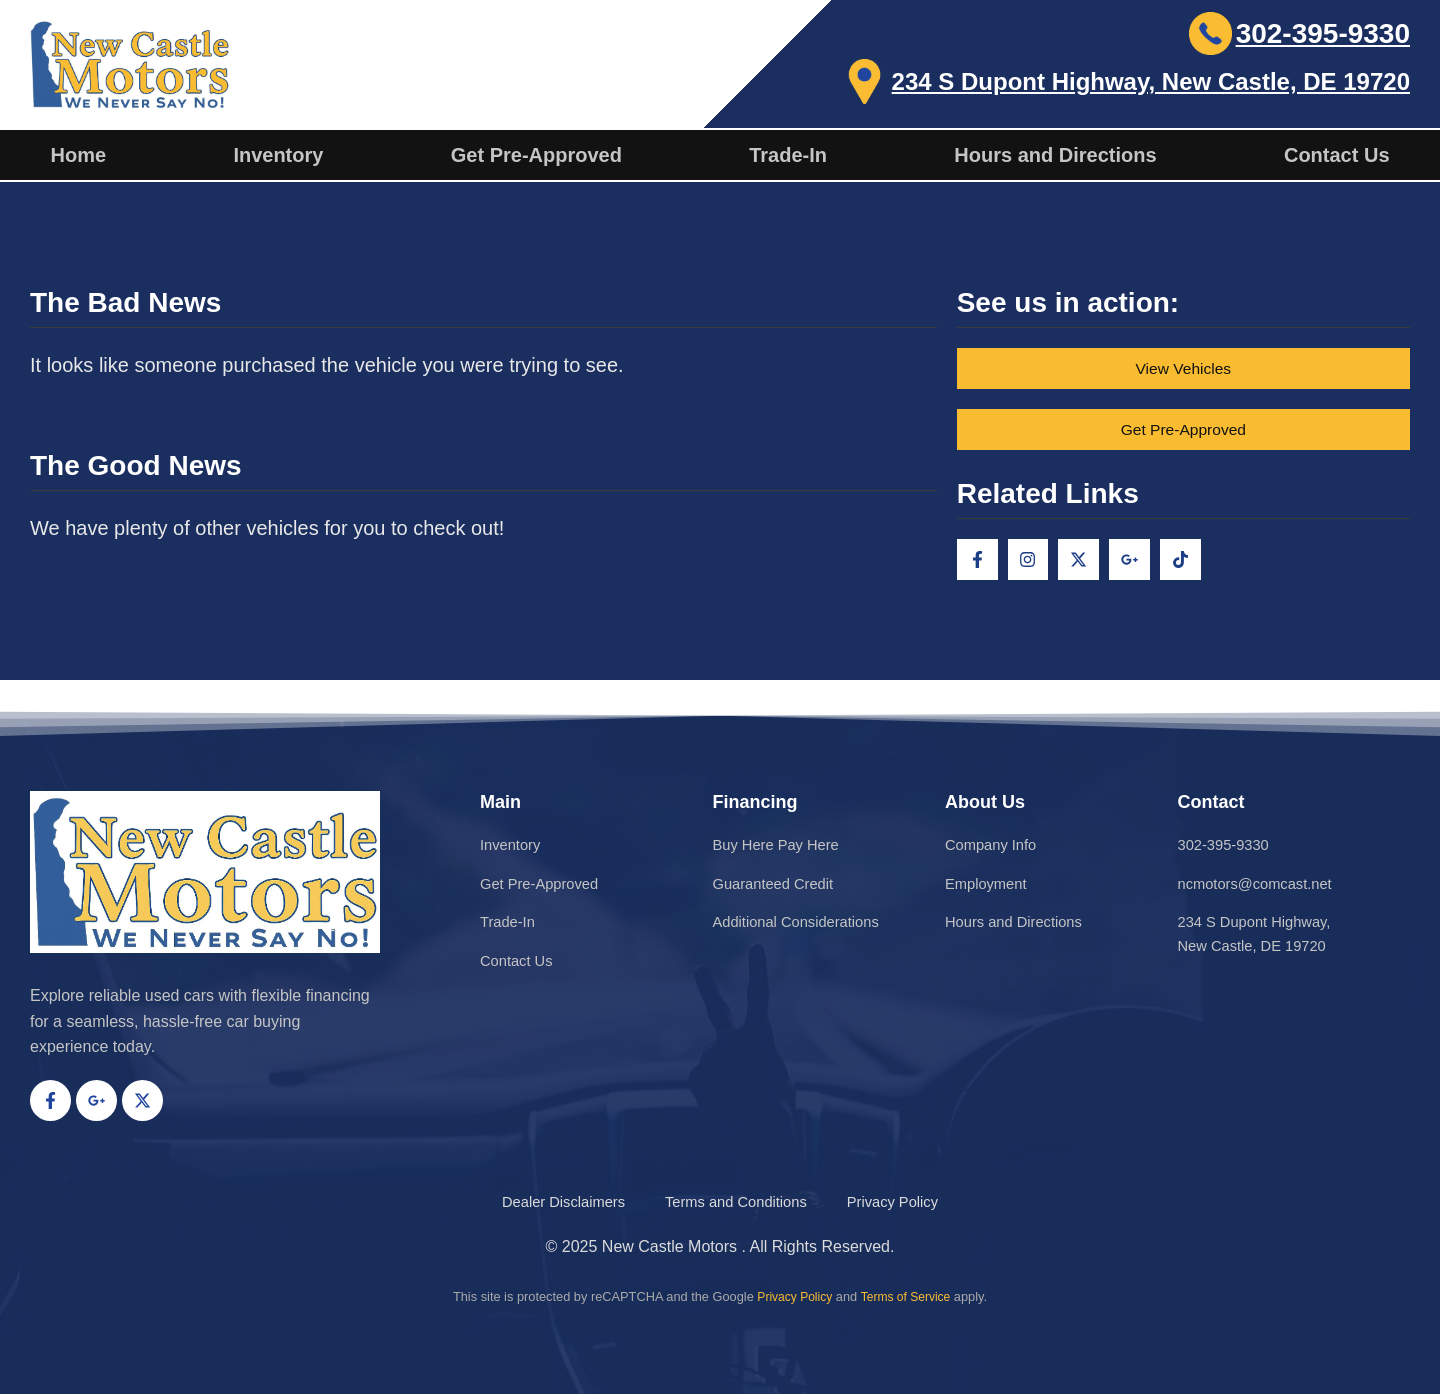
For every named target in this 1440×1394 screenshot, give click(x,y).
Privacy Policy (792, 1296)
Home (78, 155)
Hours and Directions (1055, 155)
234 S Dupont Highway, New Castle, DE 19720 (1151, 81)
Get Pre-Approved (536, 155)
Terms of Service (907, 1296)
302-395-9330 (1323, 33)
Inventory (278, 155)
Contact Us (1337, 155)
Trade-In (788, 155)
